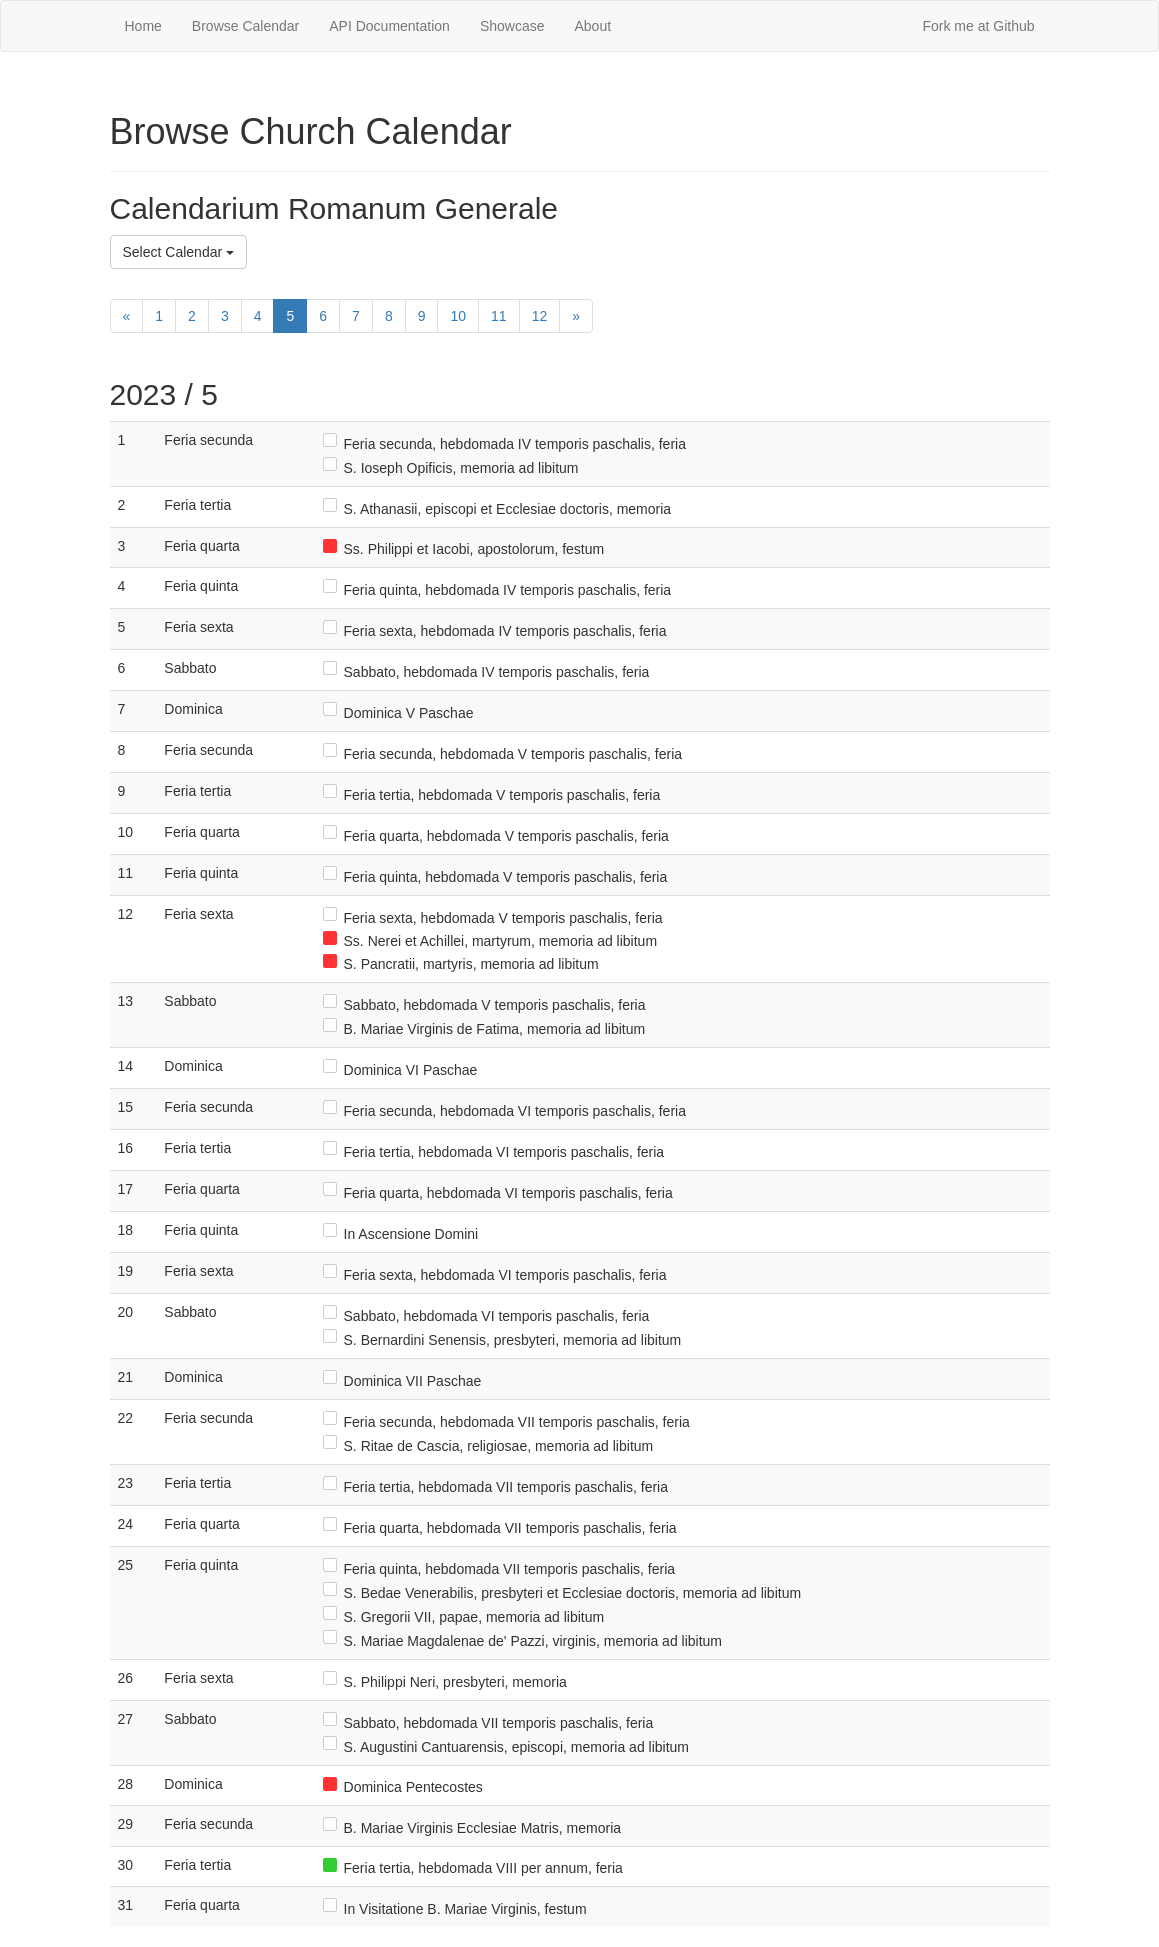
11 (499, 316)
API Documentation (389, 26)
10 (458, 316)
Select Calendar (179, 252)
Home (143, 26)
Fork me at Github (978, 26)
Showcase (512, 26)
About (592, 26)
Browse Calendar (245, 26)
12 (540, 316)
